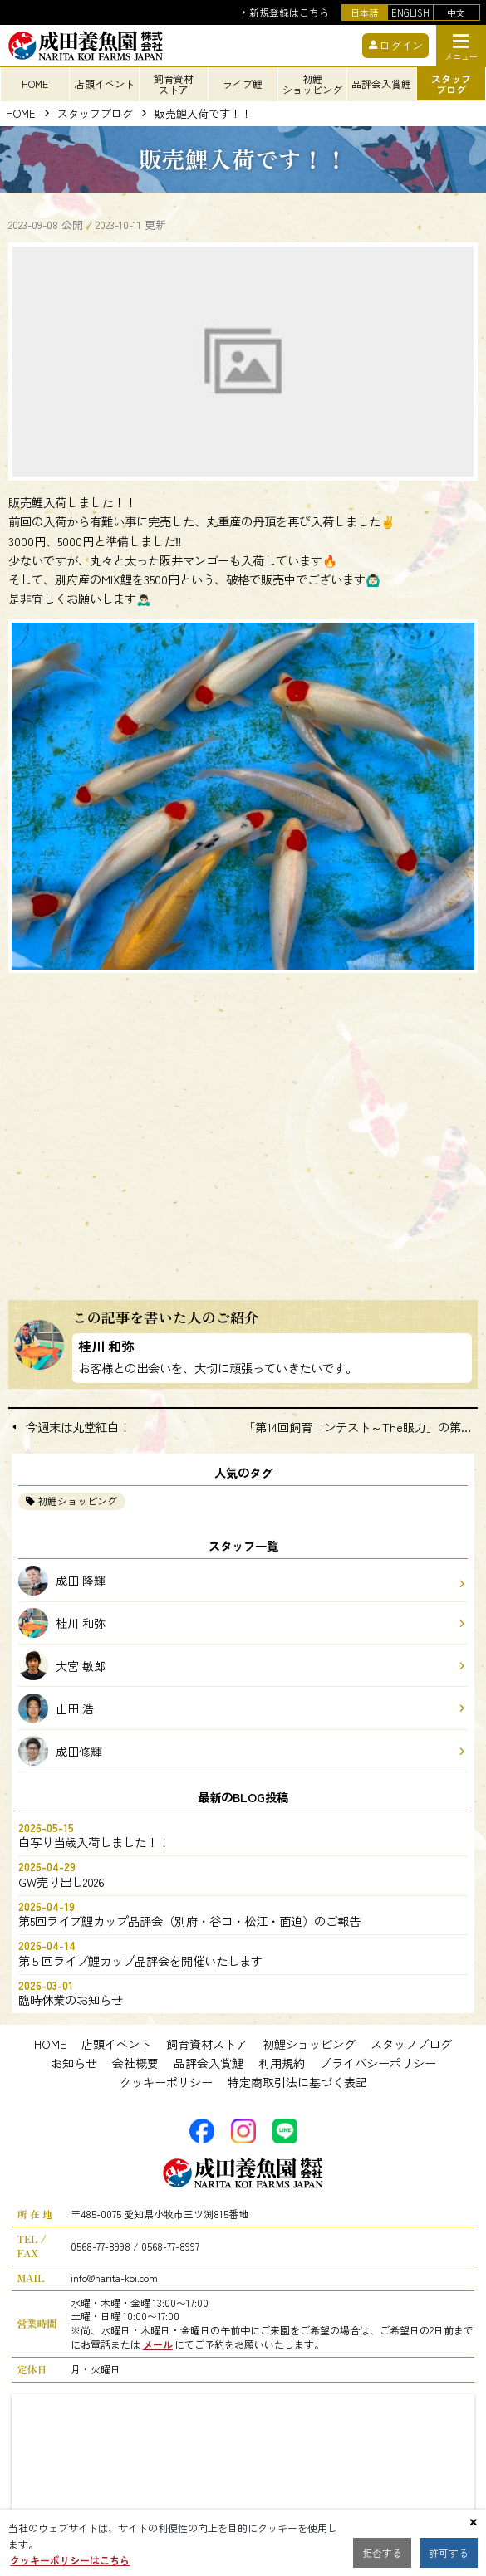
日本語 (364, 12)
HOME (21, 114)
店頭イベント (116, 2044)
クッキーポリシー (166, 2082)
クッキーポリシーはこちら (70, 2560)
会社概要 (135, 2063)
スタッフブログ (95, 114)
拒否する (382, 2552)
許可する (449, 2552)
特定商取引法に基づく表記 (297, 2082)
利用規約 (281, 2063)
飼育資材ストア (207, 2044)
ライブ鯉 (243, 83)
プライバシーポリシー (378, 2063)
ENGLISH (410, 12)
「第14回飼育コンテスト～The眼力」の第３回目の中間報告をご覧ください (361, 1427)
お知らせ (74, 2063)
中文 (456, 12)
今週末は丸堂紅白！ (78, 1427)
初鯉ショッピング (77, 1500)
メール (158, 2344)
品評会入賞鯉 (208, 2063)
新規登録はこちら (289, 13)
